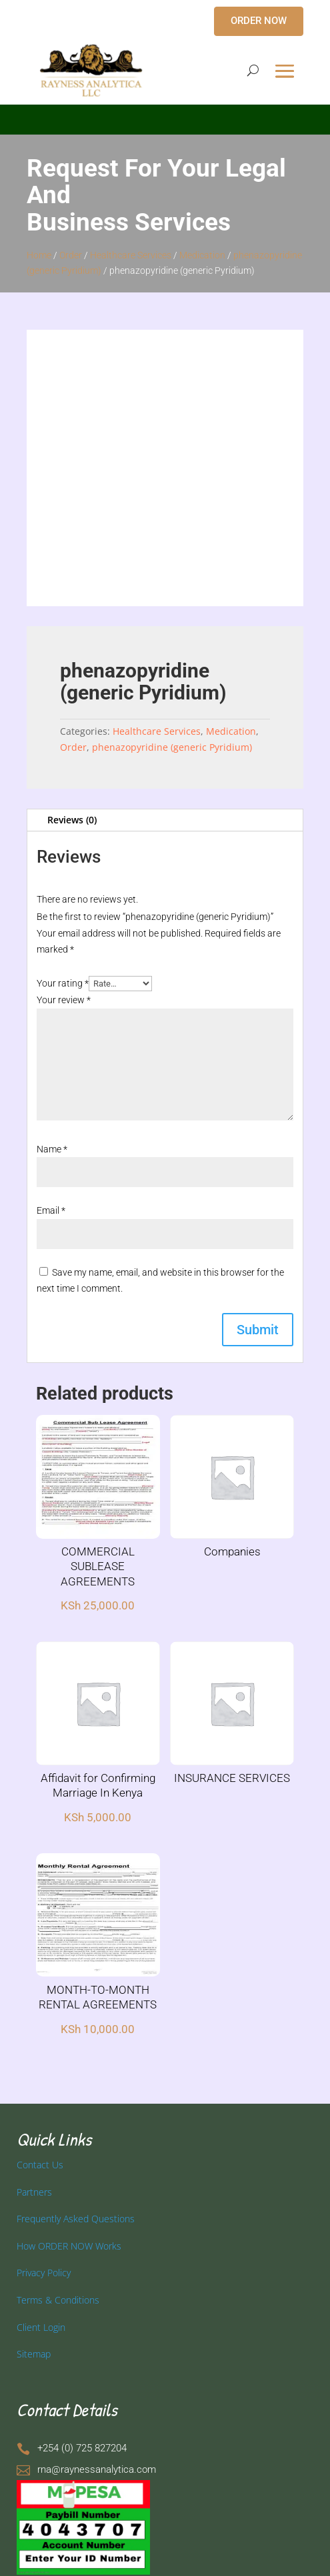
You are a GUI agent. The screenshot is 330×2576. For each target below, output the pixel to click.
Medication (202, 255)
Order (70, 255)
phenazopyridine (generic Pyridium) (172, 747)
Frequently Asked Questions (76, 2218)
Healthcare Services (130, 255)
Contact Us (40, 2164)
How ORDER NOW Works (69, 2246)
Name (52, 1149)
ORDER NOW (259, 21)
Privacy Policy (44, 2272)
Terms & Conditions (58, 2300)
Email (51, 1210)
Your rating (63, 983)
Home (39, 255)
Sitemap (34, 2354)
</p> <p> (165, 117)
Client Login (41, 2327)
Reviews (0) (72, 819)
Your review (64, 1000)
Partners (34, 2192)
